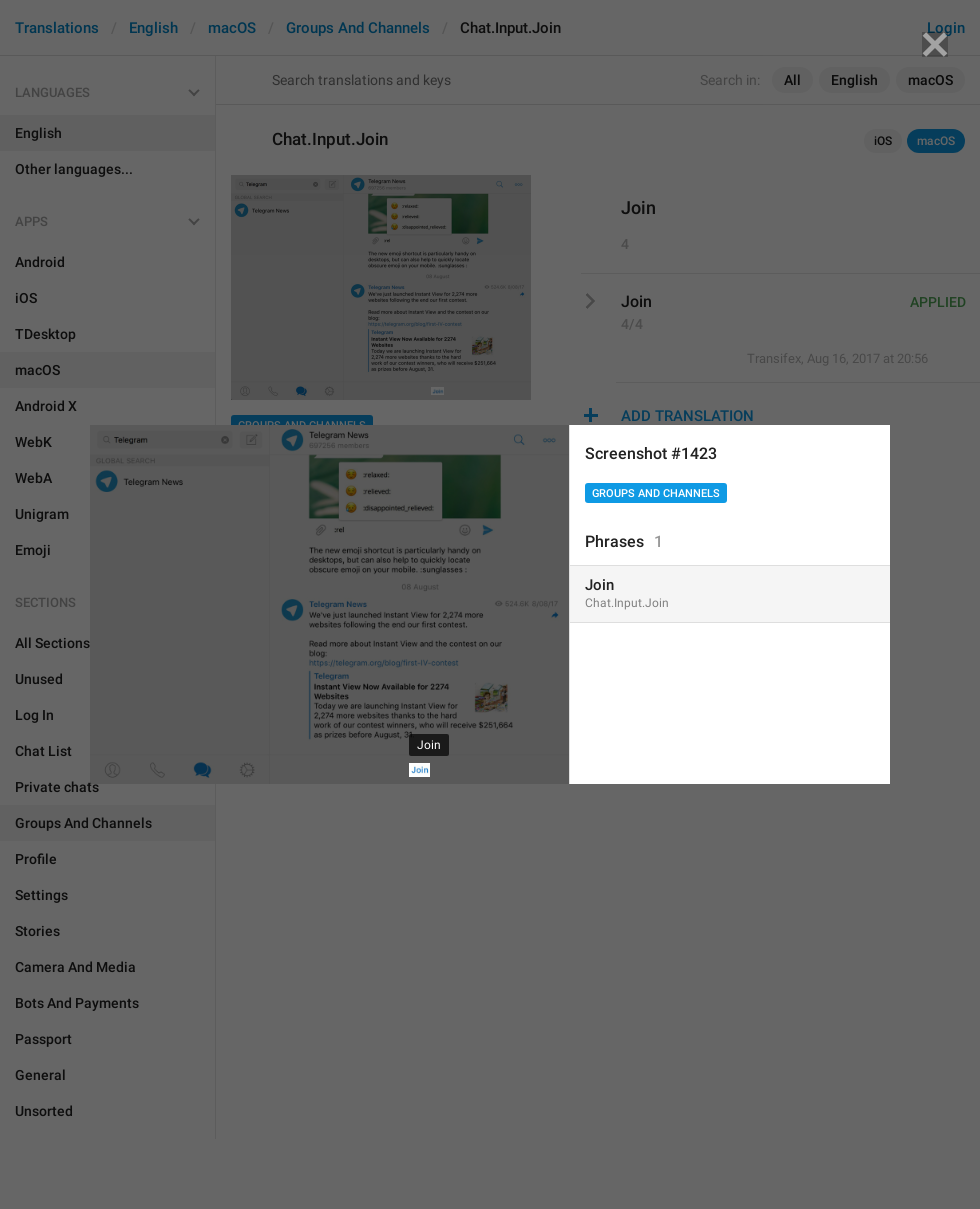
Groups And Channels (656, 493)
